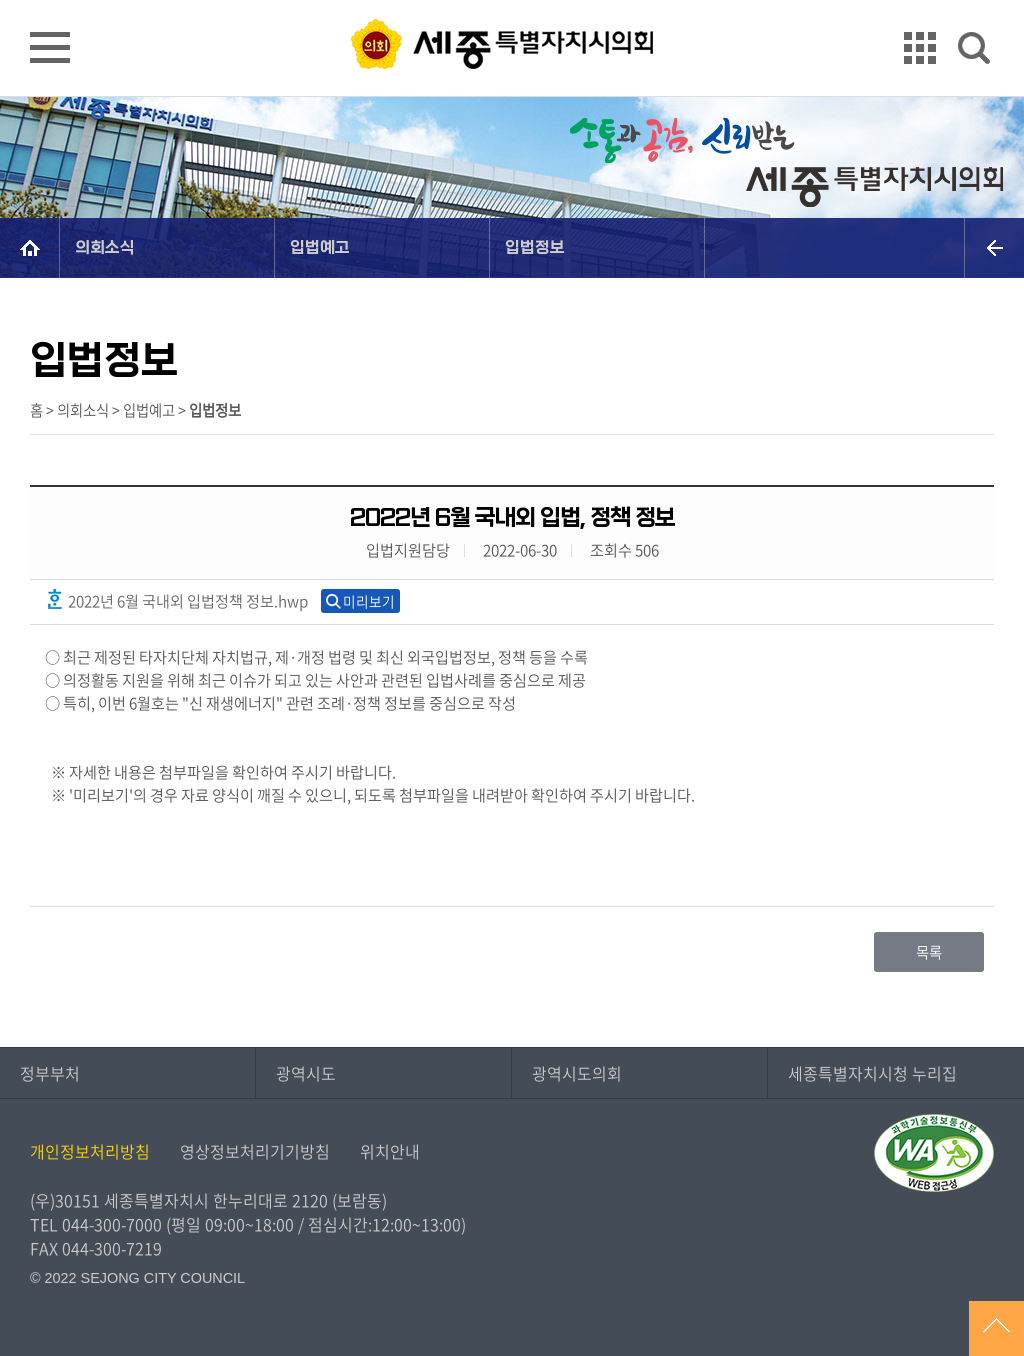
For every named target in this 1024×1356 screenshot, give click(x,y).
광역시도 (306, 1073)
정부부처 (50, 1073)
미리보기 (369, 601)
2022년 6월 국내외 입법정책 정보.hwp (176, 600)
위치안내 (390, 1151)
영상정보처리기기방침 (255, 1151)
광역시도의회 (577, 1073)
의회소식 (105, 247)
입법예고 (320, 247)
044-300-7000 (112, 1224)
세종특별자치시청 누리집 (872, 1073)
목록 (929, 952)
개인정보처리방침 (90, 1151)
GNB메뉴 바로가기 (512, 1)
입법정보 (535, 247)
